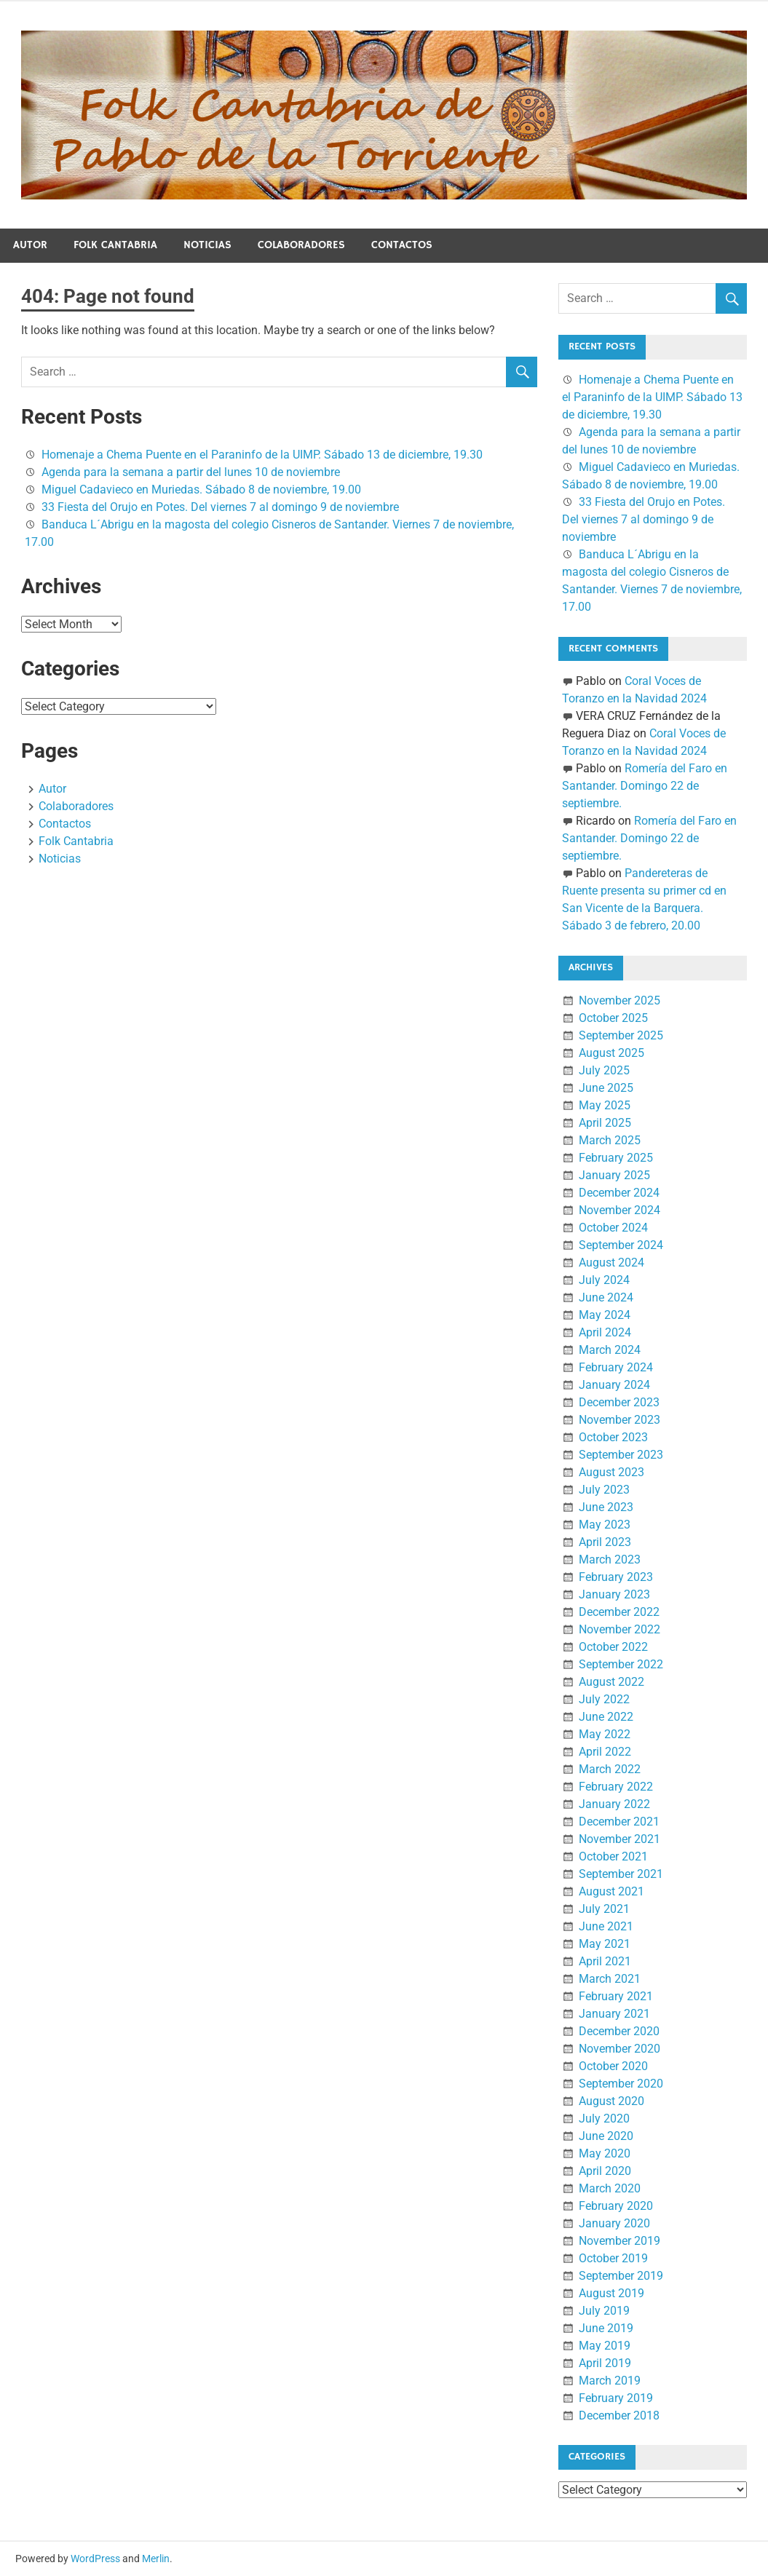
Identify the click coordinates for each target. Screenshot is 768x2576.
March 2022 (610, 1769)
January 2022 (614, 1804)
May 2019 (604, 2346)
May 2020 (604, 2153)
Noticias (207, 245)
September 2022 (621, 1664)
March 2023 (610, 1559)
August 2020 (611, 2101)
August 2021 (611, 1891)
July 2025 (604, 1070)
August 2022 (611, 1682)
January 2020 (614, 2223)
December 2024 (619, 1193)
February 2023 (616, 1577)
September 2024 (621, 1245)
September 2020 (621, 2083)
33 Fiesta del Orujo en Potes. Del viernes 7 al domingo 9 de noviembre (220, 507)
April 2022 (605, 1752)
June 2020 (606, 2136)
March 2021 (610, 1979)
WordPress (95, 2558)
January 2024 (614, 1385)
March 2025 (610, 1140)
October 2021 (613, 1856)
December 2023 (619, 1402)
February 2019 (616, 2398)
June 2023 (606, 1507)
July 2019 (604, 2311)
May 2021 (604, 1944)
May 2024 (604, 1315)
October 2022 (613, 1647)
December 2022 (619, 1612)
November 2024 (619, 1210)
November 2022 (619, 1629)
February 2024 (616, 1367)
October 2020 (613, 2066)
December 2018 (619, 2415)
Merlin (156, 2558)
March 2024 (610, 1350)
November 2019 (619, 2241)
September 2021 (621, 1874)
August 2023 (611, 1472)
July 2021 (604, 1909)
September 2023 (621, 1455)
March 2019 (610, 2380)
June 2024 (606, 1297)
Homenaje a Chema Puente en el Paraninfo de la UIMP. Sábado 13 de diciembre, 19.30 (262, 454)
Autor (30, 245)
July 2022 (604, 1699)
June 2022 (606, 1717)
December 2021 (619, 1821)
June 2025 (606, 1088)
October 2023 (613, 1437)
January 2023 (614, 1594)
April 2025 (605, 1123)
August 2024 (611, 1262)
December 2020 (619, 2031)
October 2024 (613, 1228)
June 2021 (606, 1926)
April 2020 (605, 2171)
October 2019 (613, 2258)
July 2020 (604, 2118)
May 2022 (604, 1734)
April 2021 (605, 1961)
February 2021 (616, 1996)
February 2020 (616, 2206)
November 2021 (619, 1839)
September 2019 (621, 2276)
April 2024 (605, 1332)
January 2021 (614, 2014)
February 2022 (616, 1787)
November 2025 (619, 1000)
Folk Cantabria (115, 245)
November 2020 (619, 2049)
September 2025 (621, 1035)
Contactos (401, 245)
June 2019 (606, 2328)
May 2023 (604, 1524)
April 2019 (605, 2363)
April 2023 (605, 1542)
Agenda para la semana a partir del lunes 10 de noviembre (190, 472)
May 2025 (604, 1105)
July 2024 (604, 1280)
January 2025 (614, 1175)
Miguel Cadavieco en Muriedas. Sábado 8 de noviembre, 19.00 (201, 489)
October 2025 (613, 1018)
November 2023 (619, 1420)
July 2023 (604, 1490)
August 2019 (611, 2293)
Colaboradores (301, 245)
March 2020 (610, 2188)
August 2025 (611, 1053)
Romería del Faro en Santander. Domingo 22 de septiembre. (644, 785)
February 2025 (616, 1158)
